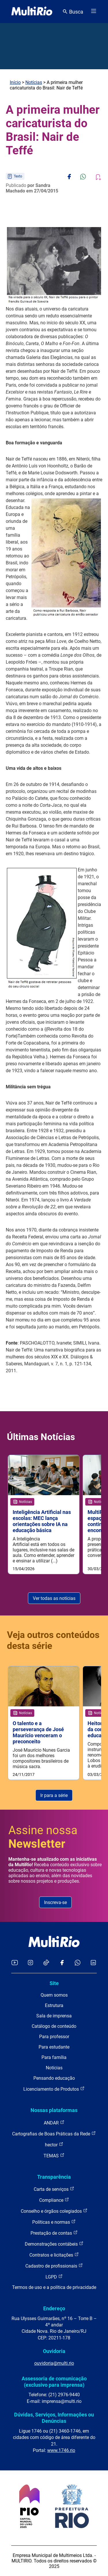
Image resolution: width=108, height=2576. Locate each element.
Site (54, 1983)
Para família (54, 2057)
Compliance (54, 2200)
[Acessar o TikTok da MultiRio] (46, 1963)
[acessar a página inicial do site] (32, 11)
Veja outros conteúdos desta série (53, 1640)
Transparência (54, 2177)
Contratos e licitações (54, 2255)
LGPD (54, 2277)
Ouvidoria (54, 2351)
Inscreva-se (55, 1902)
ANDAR (54, 2123)
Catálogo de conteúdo (54, 2026)
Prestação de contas (54, 2233)
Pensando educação (54, 2078)
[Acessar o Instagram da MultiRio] (30, 1963)
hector (54, 2144)
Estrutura (54, 2005)
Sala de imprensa (54, 2016)
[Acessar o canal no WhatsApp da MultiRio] (77, 1963)
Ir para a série (54, 1795)
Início (15, 82)
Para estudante (54, 2047)
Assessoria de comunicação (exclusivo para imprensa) (54, 2381)
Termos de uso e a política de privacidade (54, 2287)
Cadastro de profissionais (54, 2266)
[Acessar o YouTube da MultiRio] (14, 1963)
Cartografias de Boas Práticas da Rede (54, 2134)
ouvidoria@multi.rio (54, 2363)
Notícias (33, 82)
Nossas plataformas (54, 2110)
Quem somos (54, 1995)
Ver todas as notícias (54, 1598)
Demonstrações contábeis (54, 2244)
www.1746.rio (61, 2450)
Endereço (54, 2308)
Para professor (54, 2036)
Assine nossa (42, 1837)
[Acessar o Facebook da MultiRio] (61, 1963)
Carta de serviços (54, 2189)
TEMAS (54, 2155)
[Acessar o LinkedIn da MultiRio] (93, 1963)
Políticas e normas (54, 2222)
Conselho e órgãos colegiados (54, 2211)
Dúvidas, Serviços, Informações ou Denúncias (54, 2418)
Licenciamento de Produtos (54, 2089)
